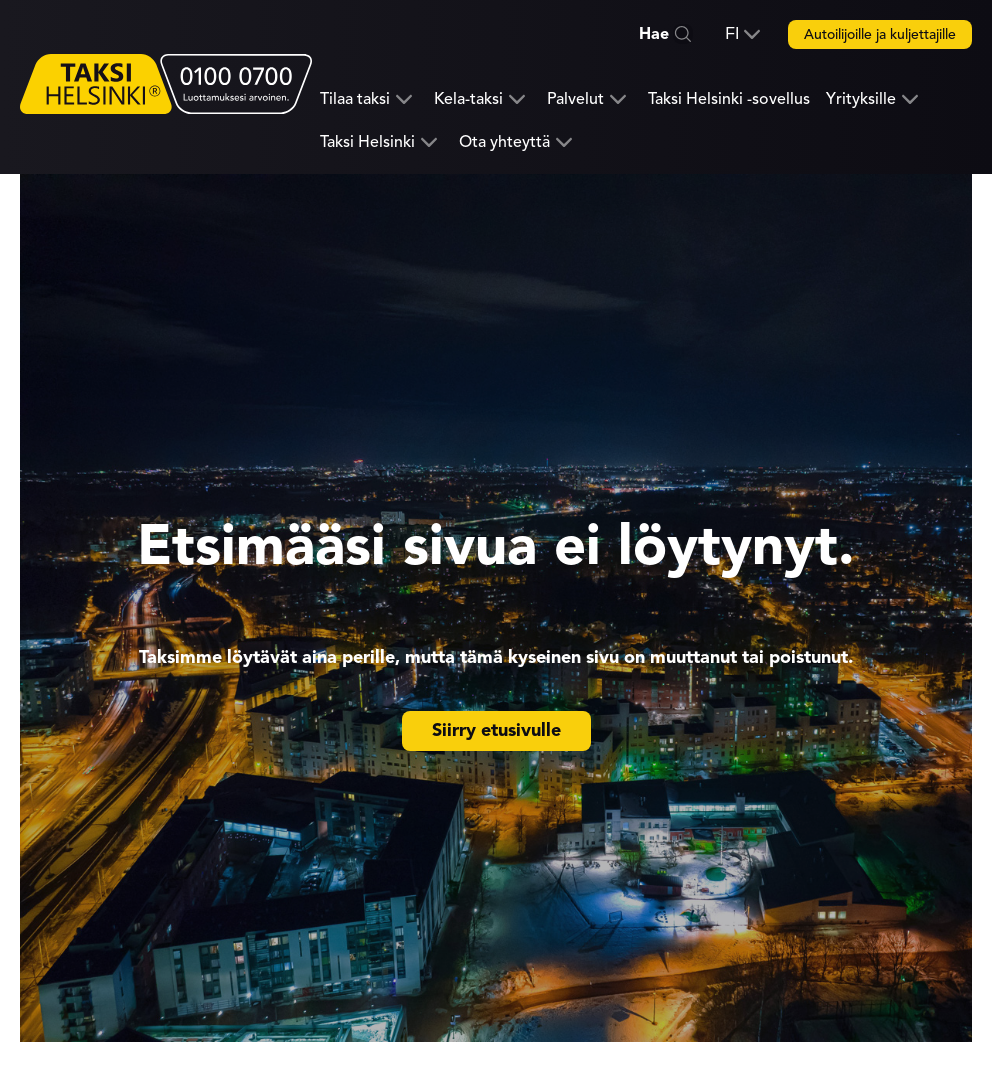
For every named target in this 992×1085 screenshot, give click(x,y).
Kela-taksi (468, 99)
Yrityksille (861, 99)
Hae (654, 34)
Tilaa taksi (355, 99)
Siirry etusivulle (496, 730)
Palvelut (575, 99)
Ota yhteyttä (504, 142)
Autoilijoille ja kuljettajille (880, 34)
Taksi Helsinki (367, 142)
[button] (742, 34)
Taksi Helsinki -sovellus (729, 99)
